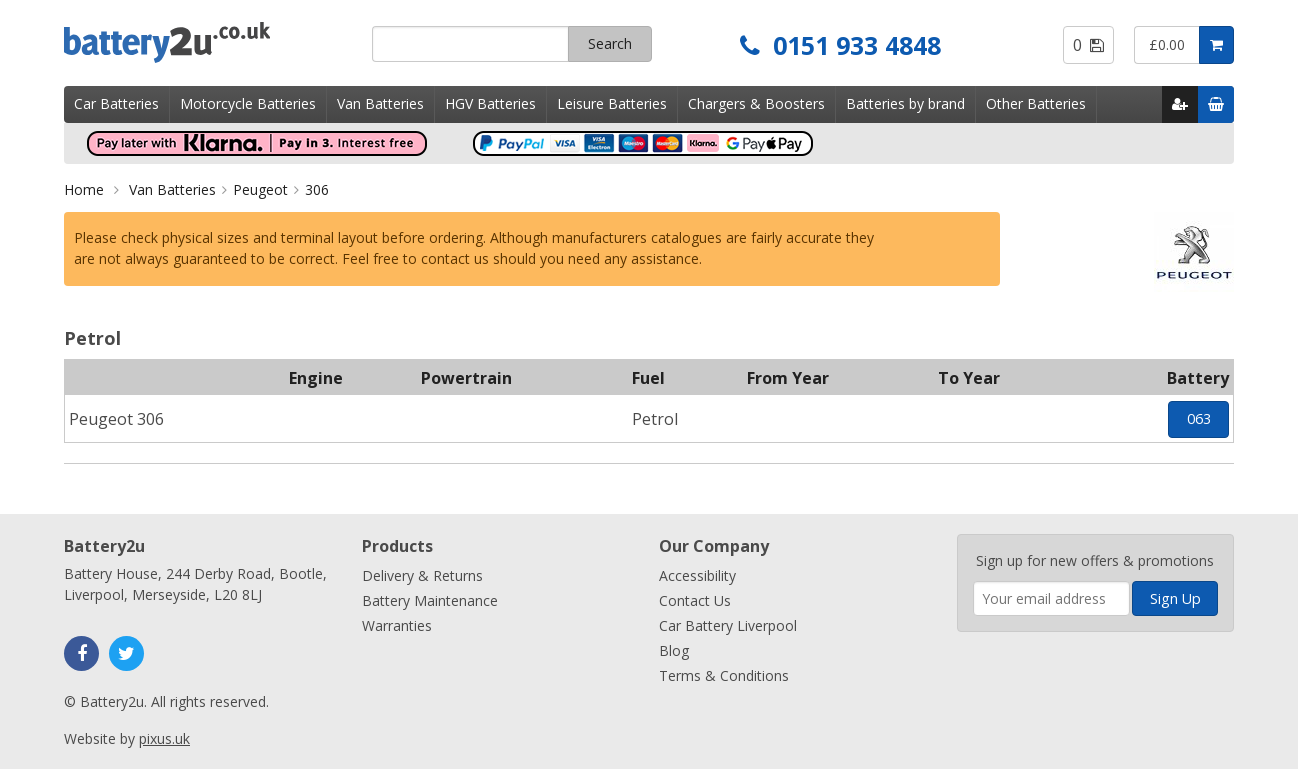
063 (1199, 418)
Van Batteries (380, 103)
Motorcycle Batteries (248, 103)
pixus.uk (164, 738)
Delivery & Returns (422, 575)
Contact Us (695, 600)
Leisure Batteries (612, 103)
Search (610, 43)
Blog (674, 650)
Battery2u (210, 42)
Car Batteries (116, 103)
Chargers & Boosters (756, 103)
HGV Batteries (490, 103)
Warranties (397, 625)
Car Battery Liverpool (728, 625)
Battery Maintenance (430, 600)
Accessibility (697, 575)
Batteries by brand (905, 103)
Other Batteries (1036, 103)
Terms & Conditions (724, 675)
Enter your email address (973, 524)
